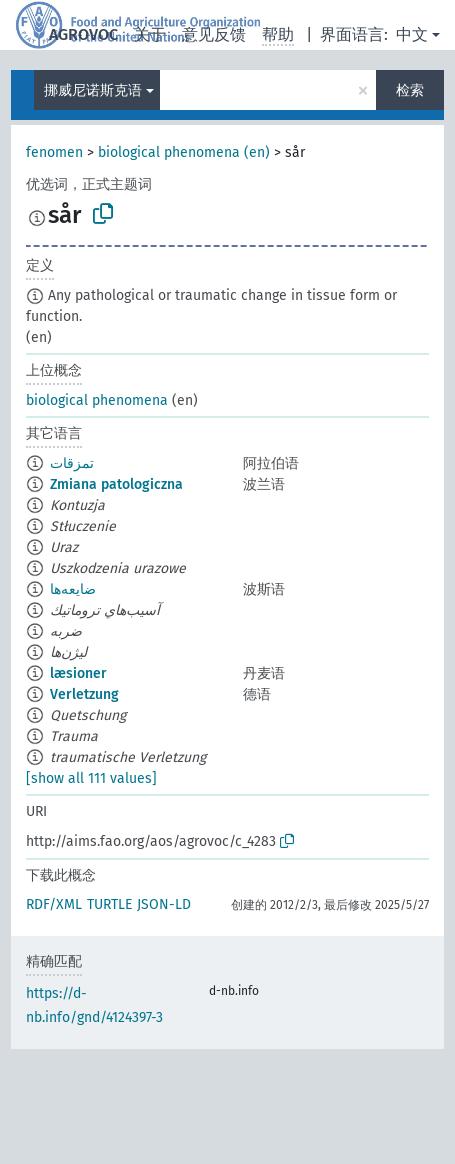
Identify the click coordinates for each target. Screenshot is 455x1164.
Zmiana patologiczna (116, 484)
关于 (150, 34)
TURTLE (109, 904)
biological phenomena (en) (184, 152)
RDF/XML (54, 904)
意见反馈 (214, 34)
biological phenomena (97, 400)
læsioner (78, 673)
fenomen (54, 152)
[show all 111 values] (91, 778)
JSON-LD (164, 904)
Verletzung (84, 694)
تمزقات (72, 463)
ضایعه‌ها (73, 589)
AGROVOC (83, 34)
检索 (410, 90)
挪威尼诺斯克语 (93, 90)
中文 (412, 34)
